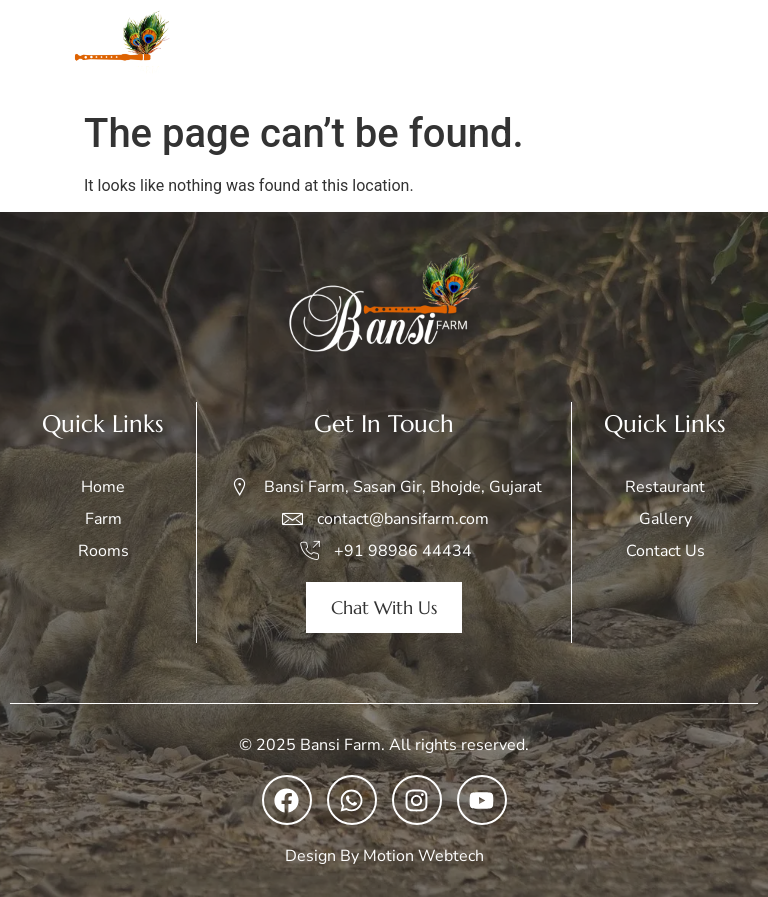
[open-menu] (732, 51)
